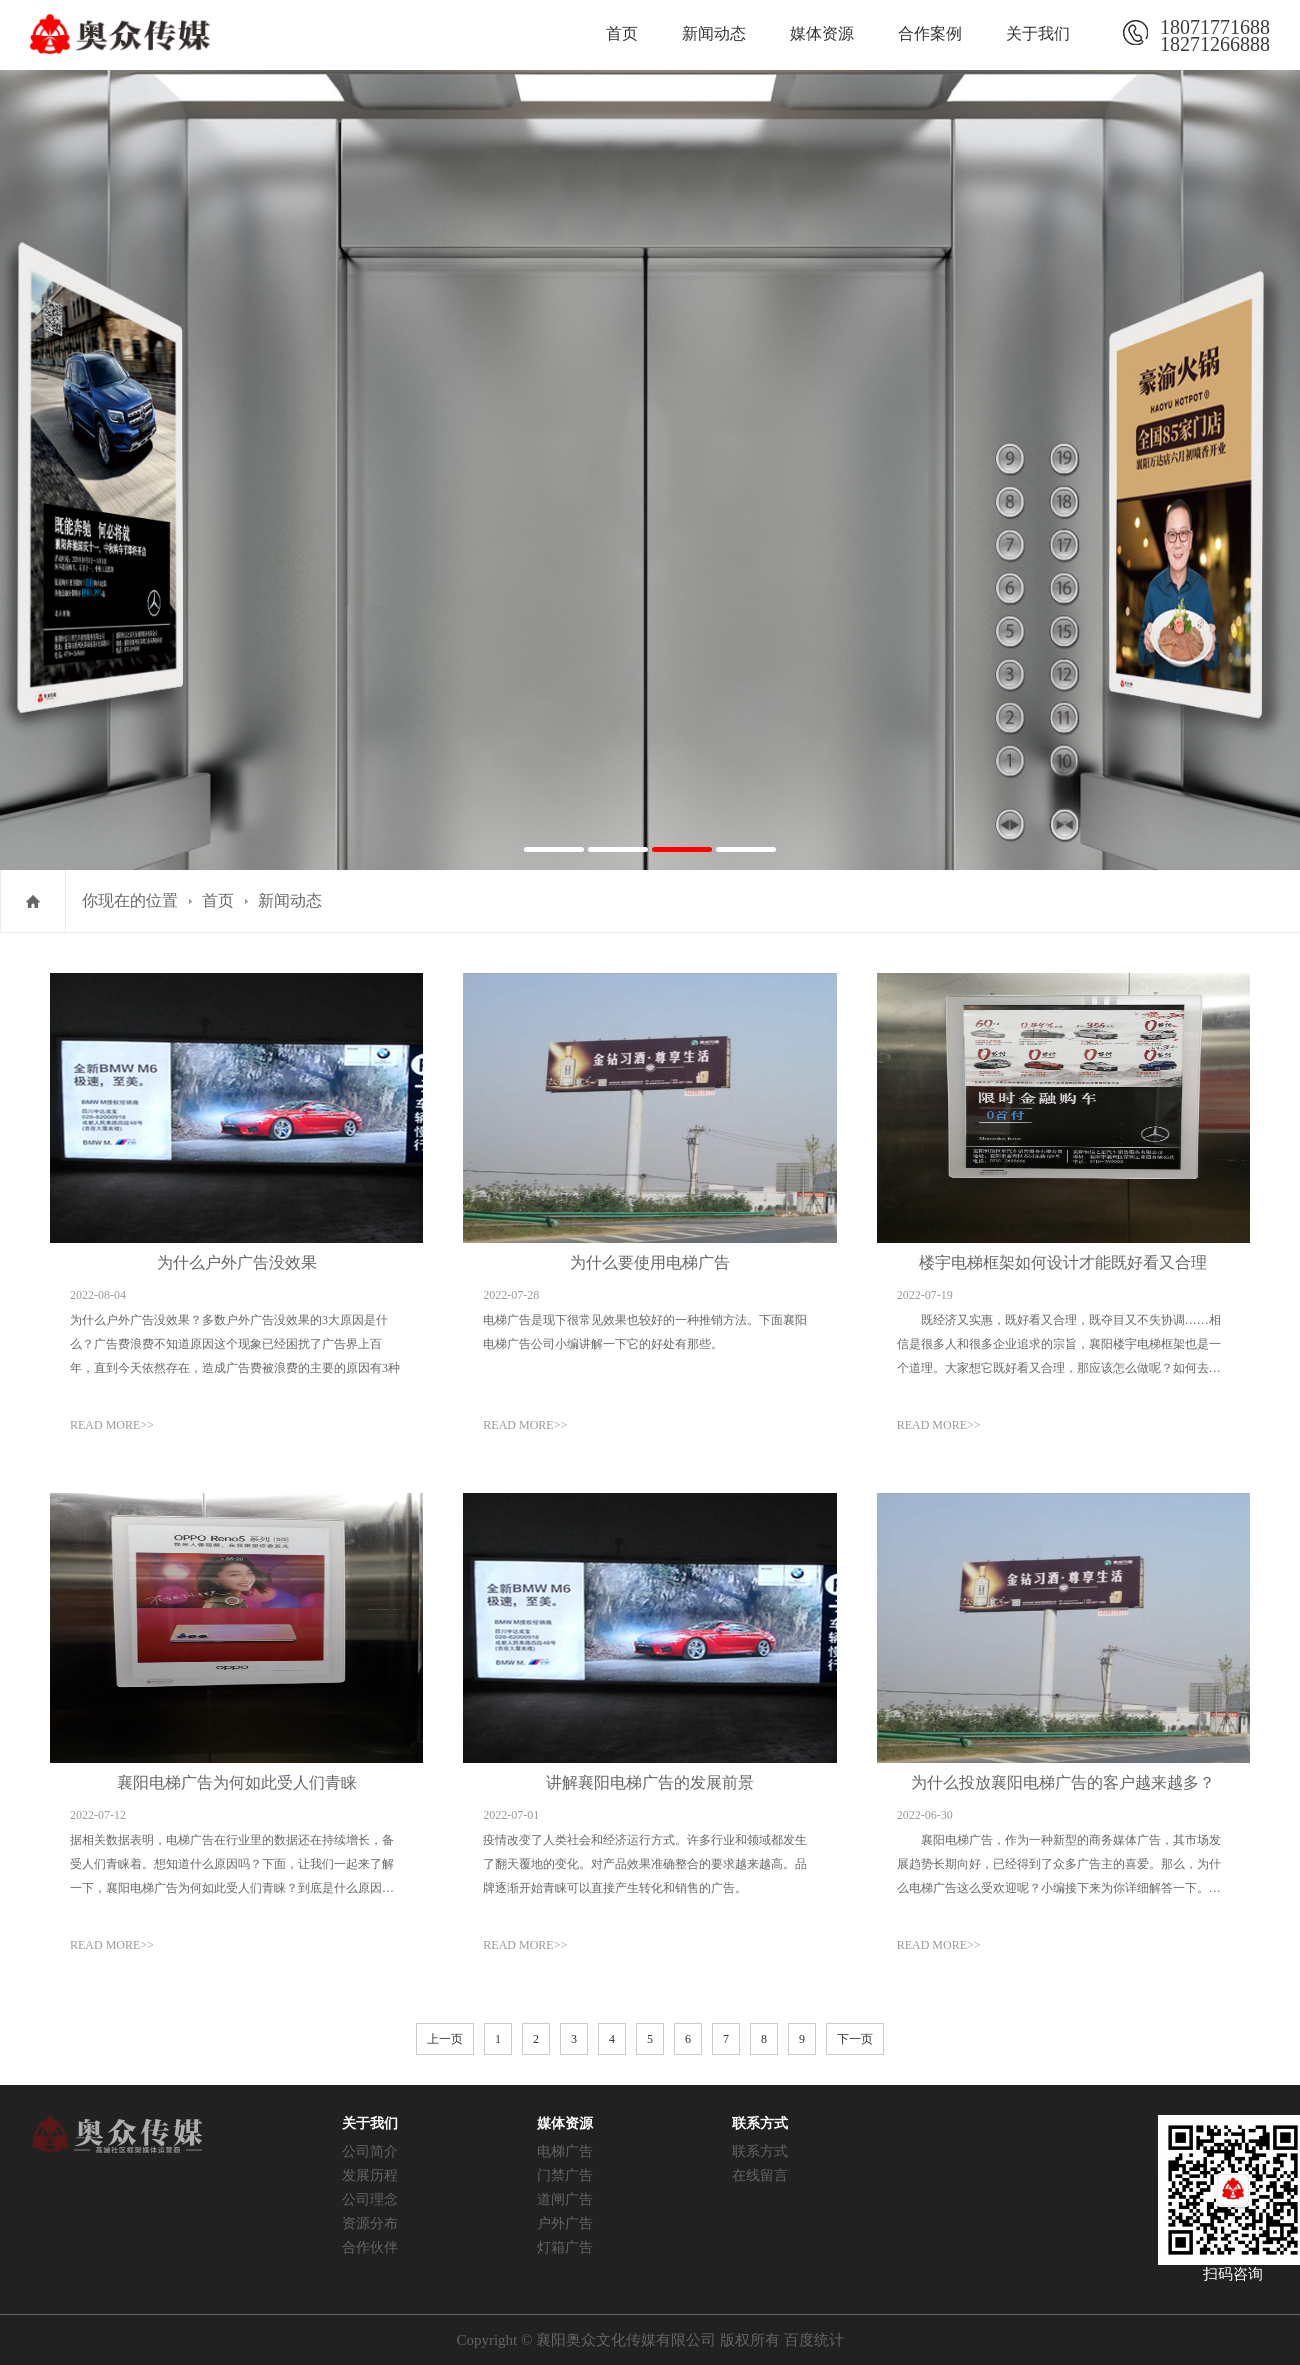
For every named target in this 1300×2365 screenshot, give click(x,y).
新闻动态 (714, 33)
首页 (622, 33)
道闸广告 (565, 2199)
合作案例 (930, 33)
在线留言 (760, 2175)
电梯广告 (565, 2151)
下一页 (855, 2039)
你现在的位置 (130, 900)
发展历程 (370, 2175)
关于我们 (1038, 33)
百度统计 (814, 2340)
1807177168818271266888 (1215, 33)
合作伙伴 (370, 2247)
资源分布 (370, 2223)
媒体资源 (822, 33)
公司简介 (370, 2151)
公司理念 (370, 2199)
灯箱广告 (565, 2247)
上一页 (445, 2039)
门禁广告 (565, 2175)
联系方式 (760, 2151)
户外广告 (565, 2223)
